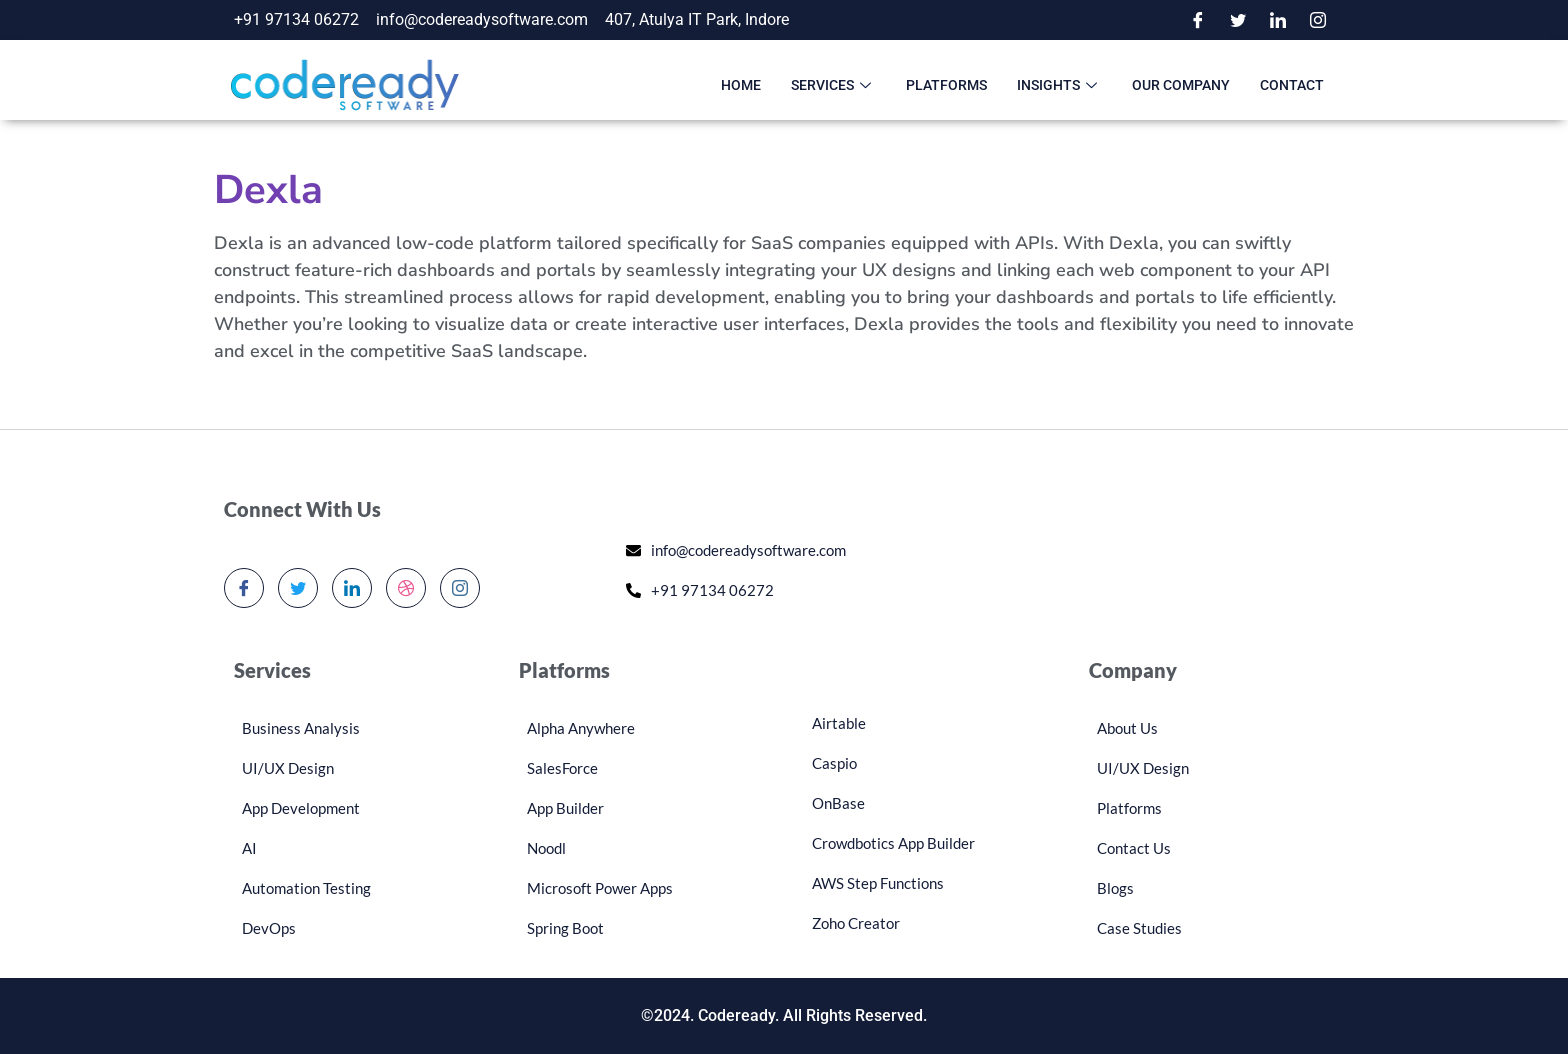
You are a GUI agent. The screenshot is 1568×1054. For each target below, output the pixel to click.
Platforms (946, 85)
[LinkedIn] (1278, 20)
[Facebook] (1198, 20)
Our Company (1181, 85)
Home (741, 85)
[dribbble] (406, 588)
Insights (1059, 85)
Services (833, 85)
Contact (1292, 85)
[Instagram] (1318, 20)
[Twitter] (1238, 20)
